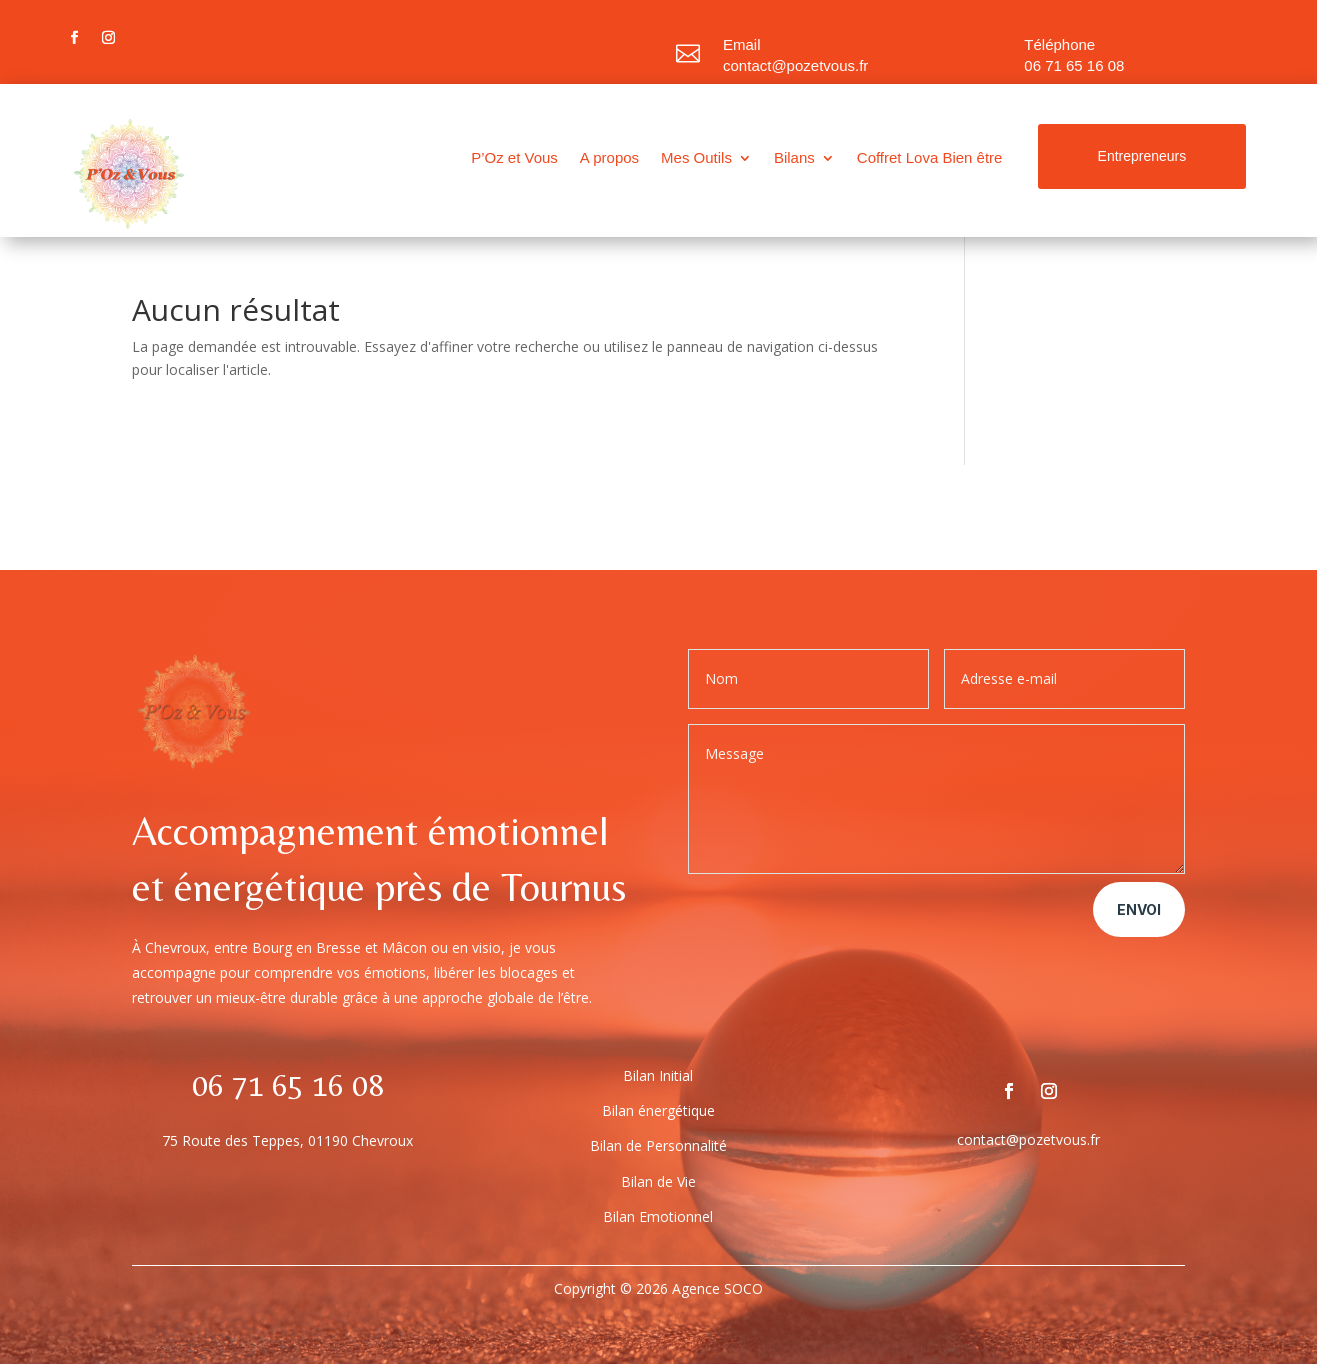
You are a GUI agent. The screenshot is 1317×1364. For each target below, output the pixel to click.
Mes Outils (696, 158)
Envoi (1139, 909)
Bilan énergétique (658, 1110)
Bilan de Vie (658, 1181)
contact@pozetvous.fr (795, 65)
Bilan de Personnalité (658, 1145)
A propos (609, 158)
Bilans (794, 158)
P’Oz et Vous (514, 158)
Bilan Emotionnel (658, 1216)
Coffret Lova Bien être (930, 158)
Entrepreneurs (1142, 156)
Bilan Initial (658, 1075)
